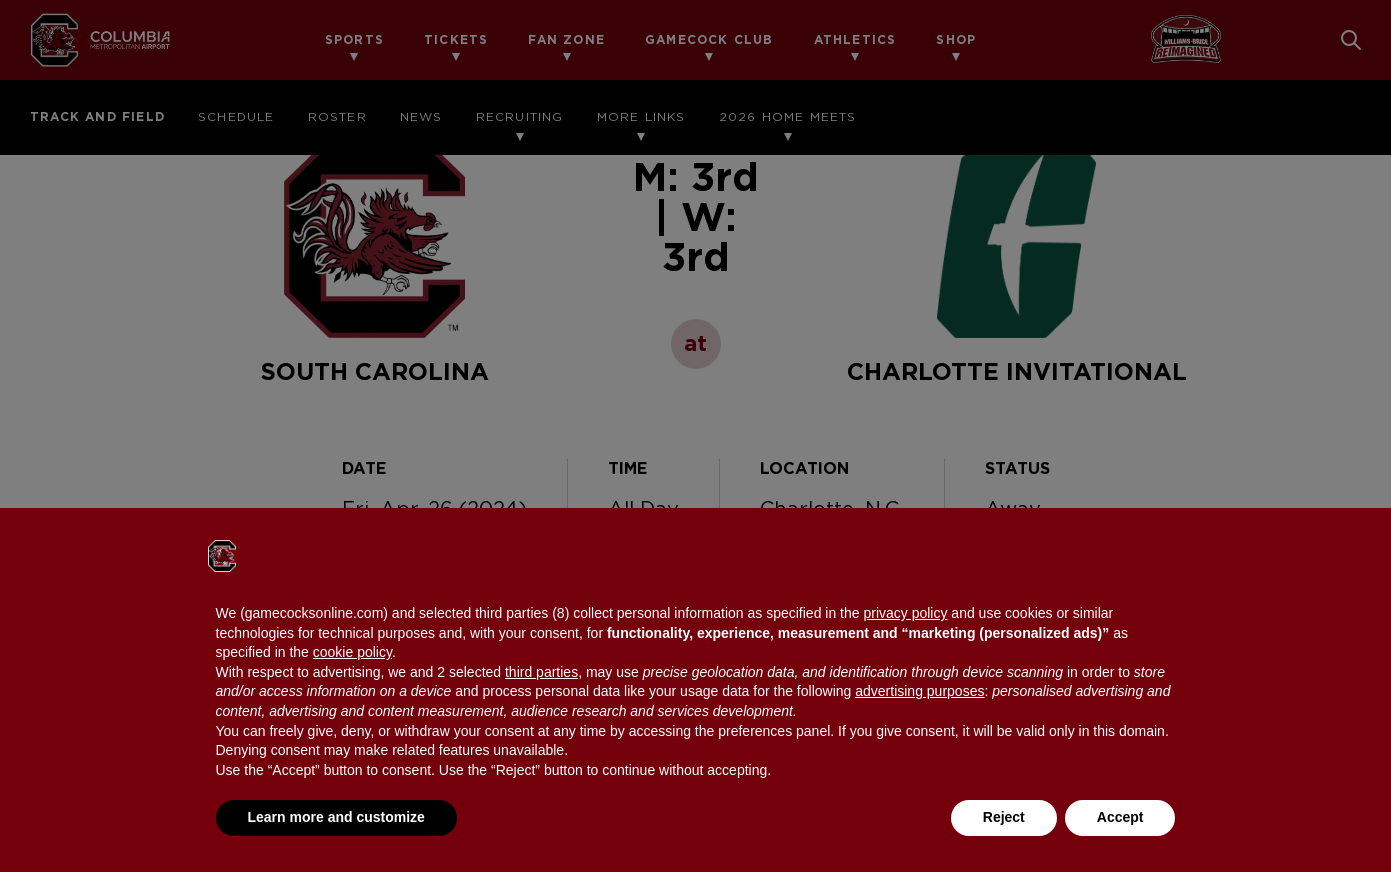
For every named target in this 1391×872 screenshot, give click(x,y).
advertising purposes (919, 691)
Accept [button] (1120, 817)
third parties (541, 672)
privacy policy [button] (905, 613)
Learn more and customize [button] (336, 817)
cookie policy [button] (352, 652)
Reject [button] (1004, 817)
